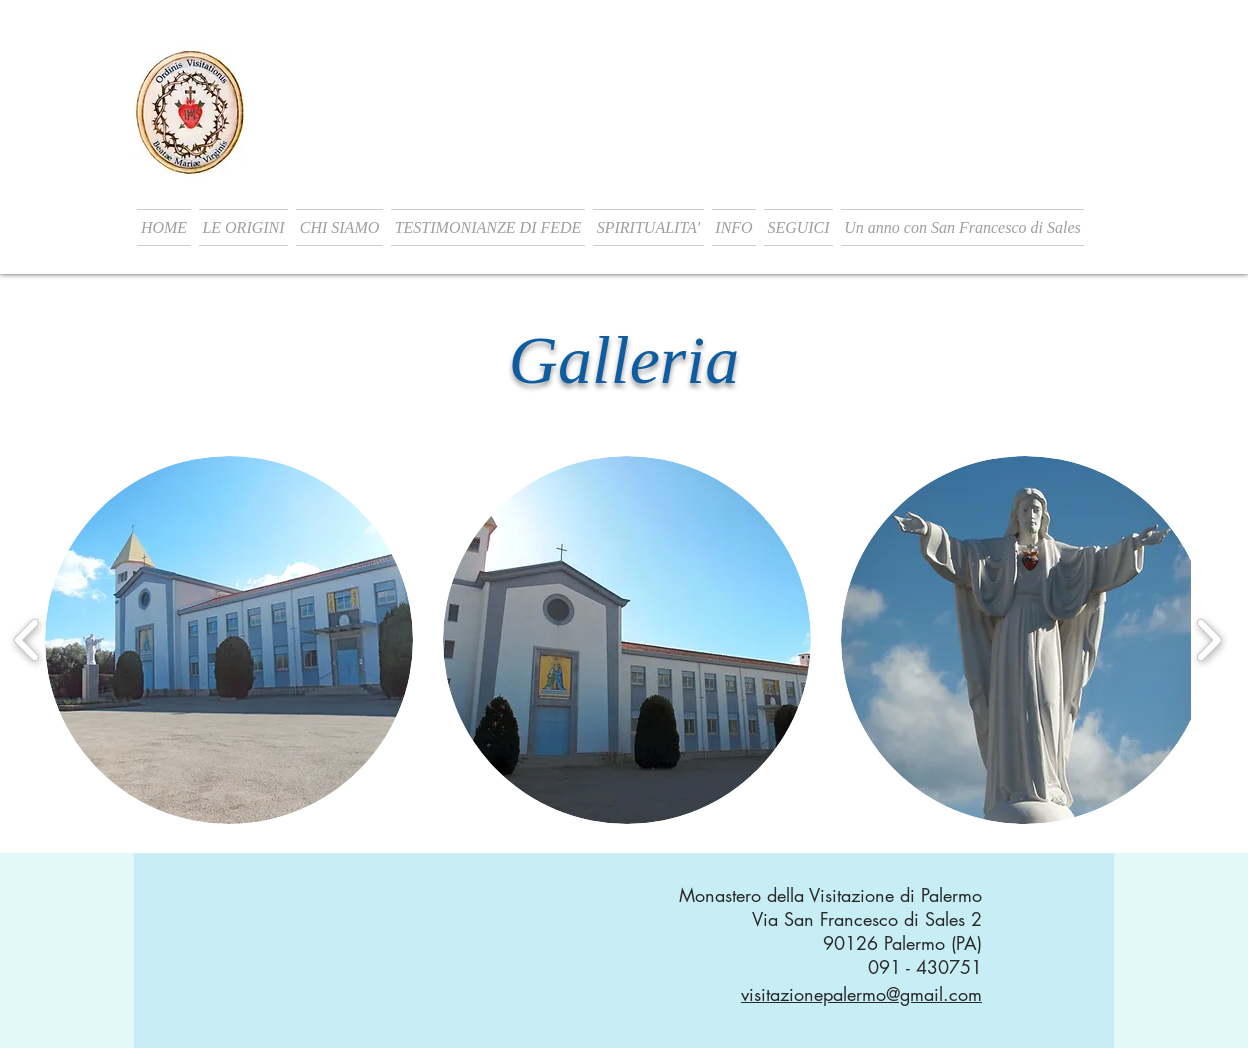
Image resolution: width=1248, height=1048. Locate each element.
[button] (243, 227)
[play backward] (27, 639)
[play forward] (1208, 639)
